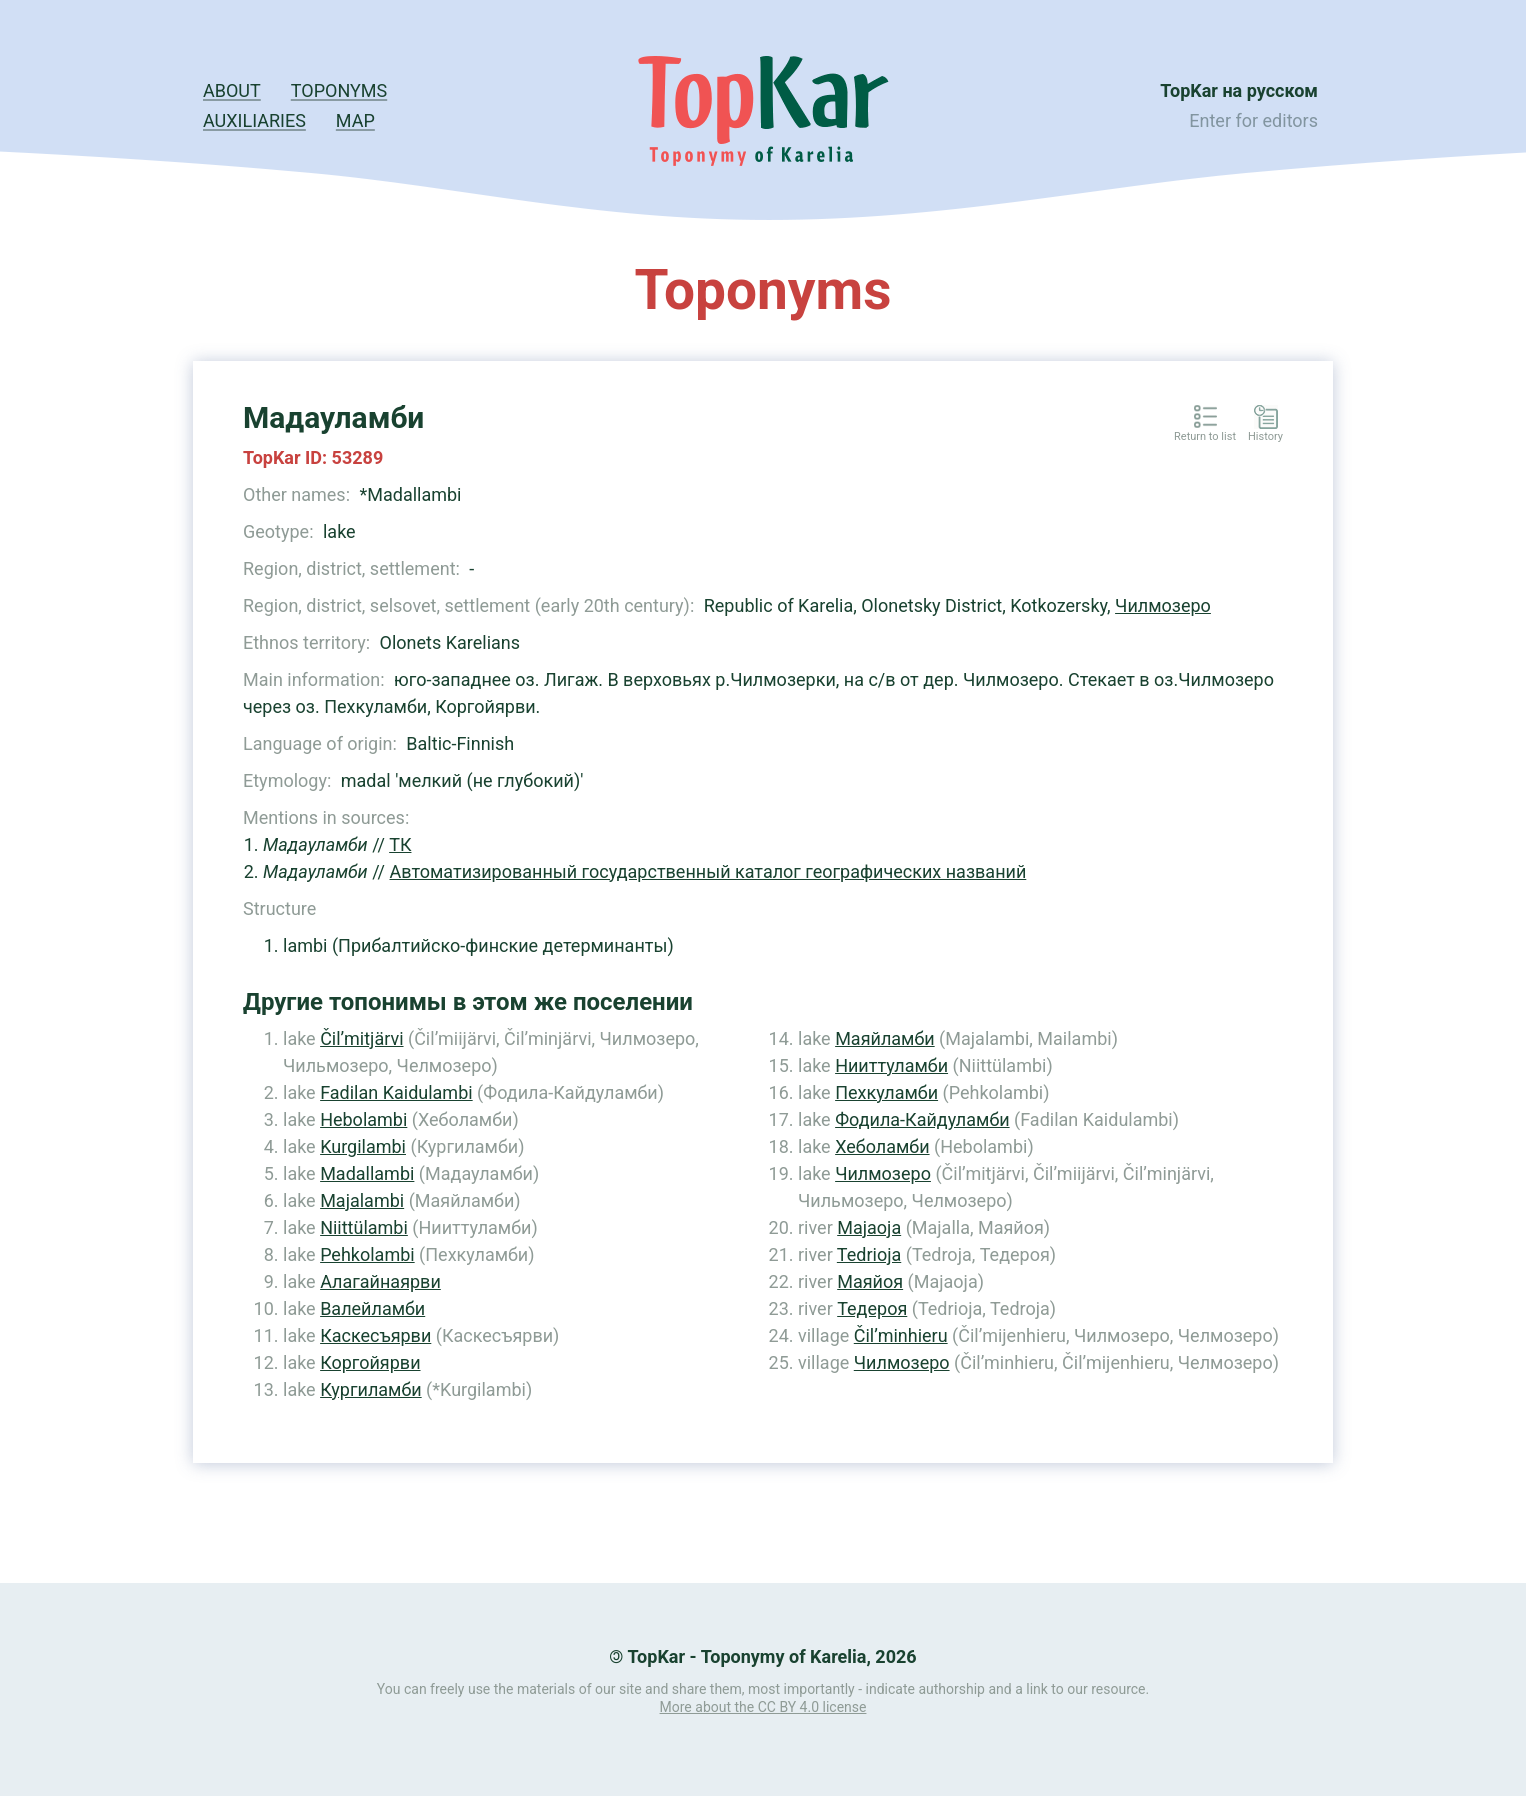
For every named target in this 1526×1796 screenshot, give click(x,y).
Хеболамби (882, 1146)
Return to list (1205, 437)
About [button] (232, 90)
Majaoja (869, 1227)
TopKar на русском (1239, 90)
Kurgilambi (363, 1146)
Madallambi (367, 1173)
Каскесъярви (375, 1335)
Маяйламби (885, 1038)
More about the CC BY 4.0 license (763, 1707)
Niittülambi (364, 1227)
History (1265, 437)
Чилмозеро (1163, 605)
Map (355, 120)
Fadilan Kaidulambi (396, 1092)
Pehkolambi (367, 1254)
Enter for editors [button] (1253, 120)
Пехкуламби (886, 1092)
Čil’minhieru (901, 1335)
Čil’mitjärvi (361, 1038)
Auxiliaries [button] (254, 120)
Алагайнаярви (380, 1281)
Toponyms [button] (339, 90)
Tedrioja (869, 1254)
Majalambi (362, 1200)
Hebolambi (363, 1119)
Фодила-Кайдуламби (922, 1119)
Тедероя (872, 1308)
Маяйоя (870, 1281)
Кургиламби (371, 1389)
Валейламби (372, 1308)
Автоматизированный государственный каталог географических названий (708, 871)
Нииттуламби (891, 1065)
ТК (400, 844)
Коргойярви (370, 1362)
